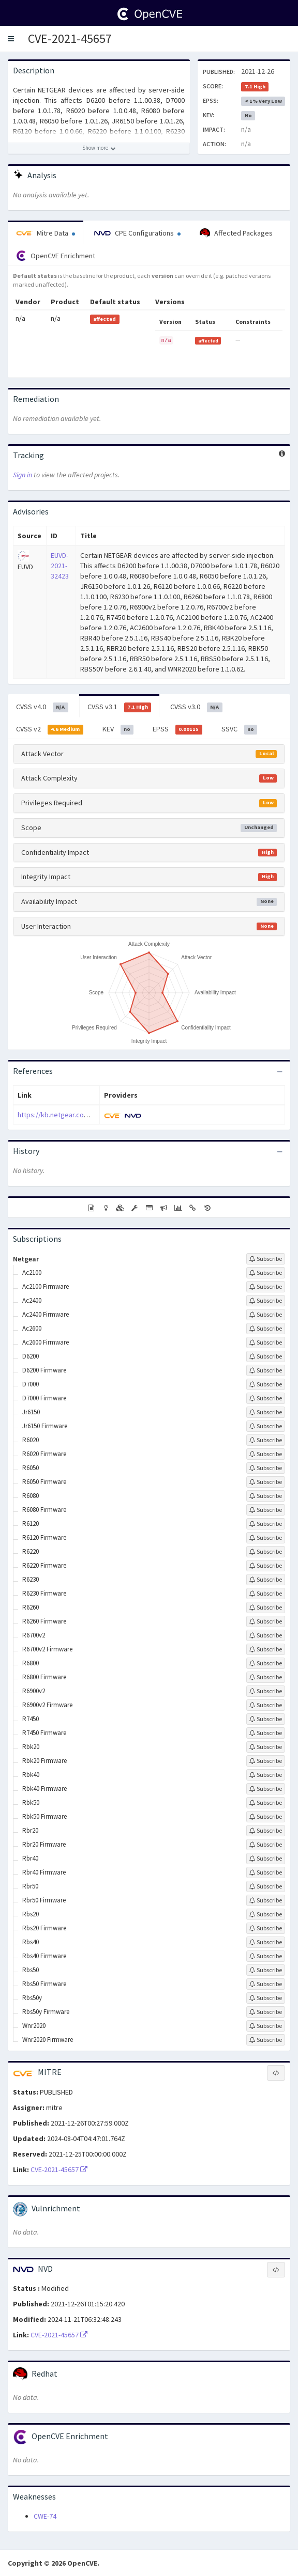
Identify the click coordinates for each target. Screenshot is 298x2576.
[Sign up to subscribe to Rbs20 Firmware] (265, 1928)
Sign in (22, 474)
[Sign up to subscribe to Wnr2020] (265, 2026)
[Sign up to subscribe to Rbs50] (265, 1970)
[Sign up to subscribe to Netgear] (265, 1258)
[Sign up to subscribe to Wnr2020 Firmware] (265, 2040)
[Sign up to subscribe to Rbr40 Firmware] (265, 1872)
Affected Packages (236, 233)
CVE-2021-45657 (70, 38)
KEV (118, 729)
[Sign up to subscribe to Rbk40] (265, 1775)
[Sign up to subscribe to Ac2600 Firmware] (265, 1342)
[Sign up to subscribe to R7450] (265, 1719)
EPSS (177, 729)
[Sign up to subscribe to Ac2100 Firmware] (265, 1286)
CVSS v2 (49, 729)
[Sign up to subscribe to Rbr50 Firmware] (265, 1900)
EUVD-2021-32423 (60, 566)
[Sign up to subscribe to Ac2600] (265, 1328)
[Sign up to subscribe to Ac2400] (265, 1300)
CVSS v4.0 (42, 707)
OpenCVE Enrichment (55, 256)
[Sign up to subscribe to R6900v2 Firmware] (265, 1705)
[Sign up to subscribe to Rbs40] (265, 1942)
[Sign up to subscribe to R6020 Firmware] (265, 1454)
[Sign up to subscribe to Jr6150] (265, 1412)
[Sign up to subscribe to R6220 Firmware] (265, 1565)
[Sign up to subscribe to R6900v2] (265, 1691)
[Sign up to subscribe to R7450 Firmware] (265, 1733)
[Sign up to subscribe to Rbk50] (265, 1802)
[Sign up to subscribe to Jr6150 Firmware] (265, 1426)
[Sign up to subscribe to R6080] (265, 1496)
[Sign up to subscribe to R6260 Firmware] (265, 1621)
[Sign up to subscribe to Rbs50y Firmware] (265, 2012)
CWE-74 (45, 2516)
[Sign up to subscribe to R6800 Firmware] (265, 1677)
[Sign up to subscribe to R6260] (265, 1607)
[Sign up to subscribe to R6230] (265, 1579)
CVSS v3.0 (196, 707)
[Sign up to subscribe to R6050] (265, 1468)
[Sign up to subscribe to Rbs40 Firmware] (265, 1956)
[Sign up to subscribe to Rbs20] (265, 1914)
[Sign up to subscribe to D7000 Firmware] (265, 1398)
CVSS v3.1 (119, 707)
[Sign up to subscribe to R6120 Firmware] (265, 1537)
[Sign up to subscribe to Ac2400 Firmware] (265, 1314)
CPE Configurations (137, 233)
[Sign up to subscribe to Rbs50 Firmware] (265, 1984)
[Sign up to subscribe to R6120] (265, 1523)
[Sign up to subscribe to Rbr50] (265, 1886)
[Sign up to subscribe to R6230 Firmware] (265, 1593)
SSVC (239, 729)
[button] (11, 39)
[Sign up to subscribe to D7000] (265, 1384)
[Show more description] (99, 148)
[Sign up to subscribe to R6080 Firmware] (265, 1510)
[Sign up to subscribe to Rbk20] (265, 1747)
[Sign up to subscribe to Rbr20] (265, 1830)
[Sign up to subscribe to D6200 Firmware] (265, 1370)
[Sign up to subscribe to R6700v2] (265, 1635)
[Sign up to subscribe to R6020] (265, 1440)
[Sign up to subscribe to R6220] (265, 1551)
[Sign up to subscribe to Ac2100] (265, 1272)
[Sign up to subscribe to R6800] (265, 1663)
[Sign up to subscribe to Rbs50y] (265, 1998)
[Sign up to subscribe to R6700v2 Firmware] (265, 1649)
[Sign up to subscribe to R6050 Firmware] (265, 1482)
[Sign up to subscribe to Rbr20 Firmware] (265, 1844)
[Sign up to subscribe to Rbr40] (265, 1858)
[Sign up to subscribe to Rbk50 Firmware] (265, 1816)
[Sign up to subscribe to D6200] (265, 1356)
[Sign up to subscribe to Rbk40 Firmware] (265, 1788)
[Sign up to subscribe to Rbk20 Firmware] (265, 1761)
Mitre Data (45, 233)
